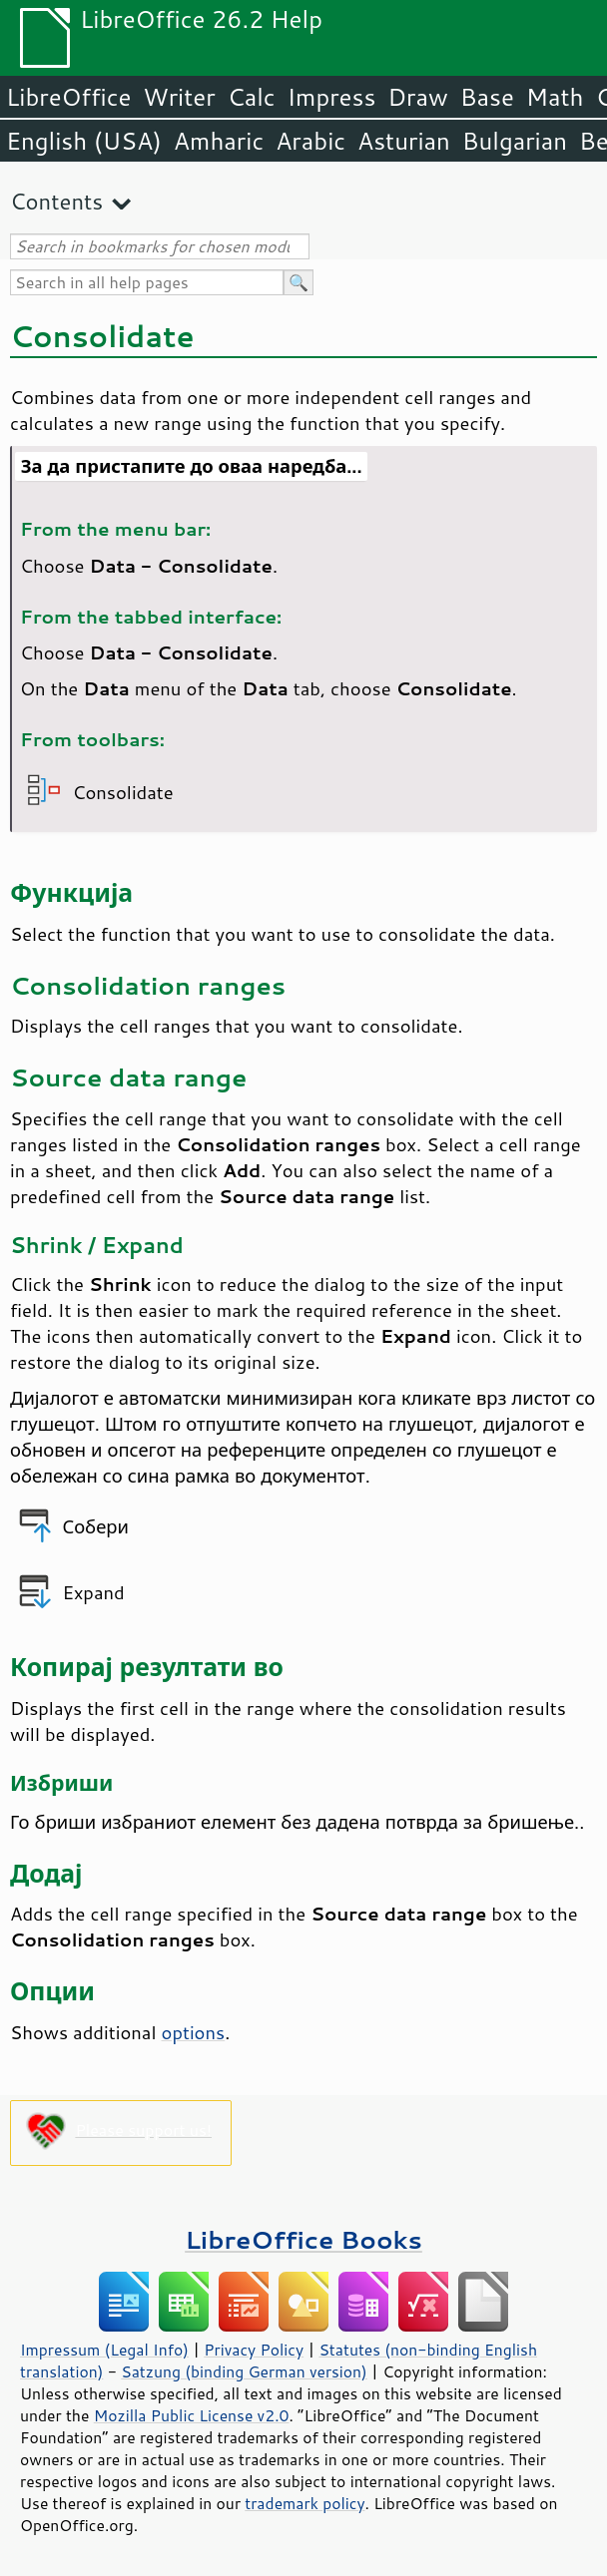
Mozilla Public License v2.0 (192, 2415)
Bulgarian (514, 141)
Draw (417, 97)
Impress (332, 97)
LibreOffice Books (303, 2239)
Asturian (403, 141)
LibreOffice (68, 97)
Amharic (219, 141)
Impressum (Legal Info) (104, 2350)
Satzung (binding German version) (244, 2371)
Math (555, 97)
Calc (252, 97)
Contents (56, 201)
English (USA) (84, 141)
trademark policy (304, 2503)
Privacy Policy (254, 2350)
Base (487, 97)
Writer (179, 97)
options (194, 2032)
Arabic (310, 141)
